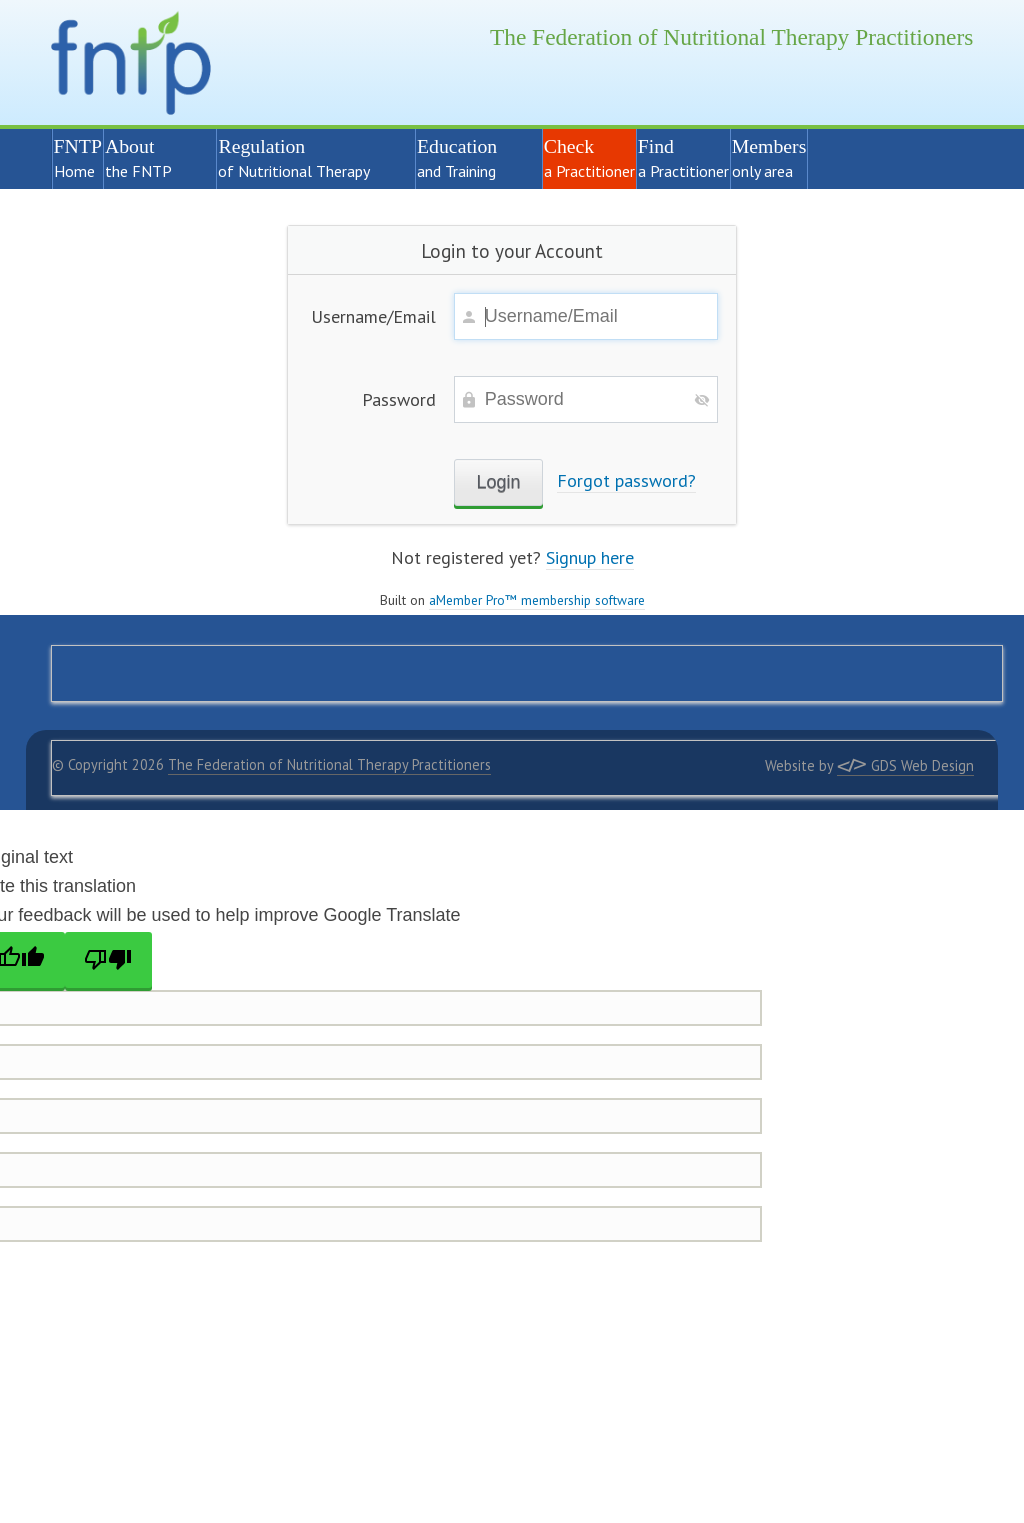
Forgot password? (626, 480)
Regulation (307, 158)
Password (399, 399)
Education (470, 158)
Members (769, 158)
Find (683, 158)
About (152, 158)
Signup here (590, 557)
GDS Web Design (905, 766)
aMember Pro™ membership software (537, 600)
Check (589, 158)
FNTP (78, 158)
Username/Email (373, 316)
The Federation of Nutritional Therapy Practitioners (329, 764)
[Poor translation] (109, 960)
